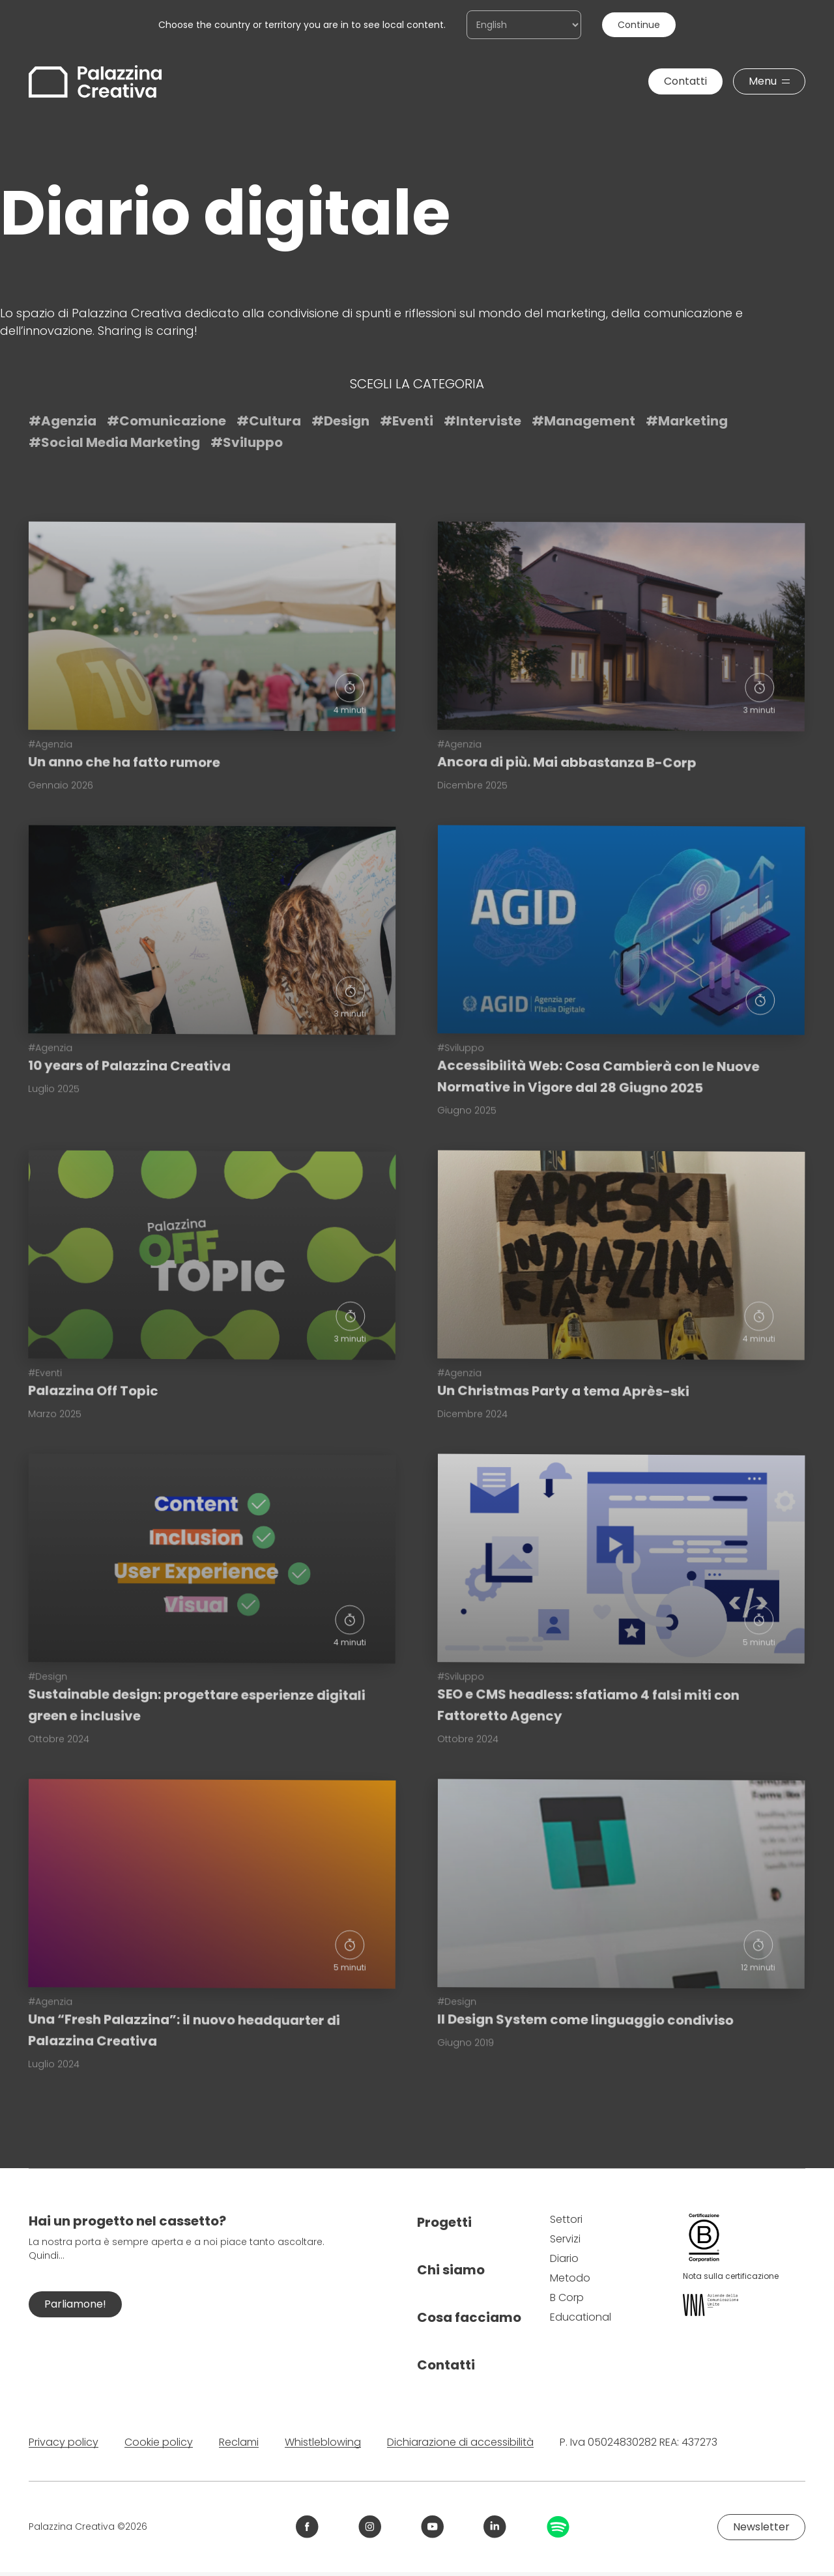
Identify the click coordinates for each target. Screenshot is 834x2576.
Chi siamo (451, 2270)
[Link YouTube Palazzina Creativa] (432, 2526)
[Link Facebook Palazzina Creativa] (307, 2526)
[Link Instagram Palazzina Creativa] (369, 2526)
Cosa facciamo (469, 2317)
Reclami (239, 2442)
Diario (564, 2258)
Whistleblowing (323, 2442)
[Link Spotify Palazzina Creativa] (558, 2527)
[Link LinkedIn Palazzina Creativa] (494, 2526)
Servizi (565, 2238)
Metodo (570, 2277)
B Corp (567, 2297)
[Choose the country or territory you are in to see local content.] (524, 24)
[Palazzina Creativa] (95, 81)
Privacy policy (63, 2442)
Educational (580, 2317)
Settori (566, 2219)
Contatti (446, 2365)
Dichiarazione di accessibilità (460, 2442)
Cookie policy (158, 2442)
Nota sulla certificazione (731, 2276)
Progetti (444, 2222)
